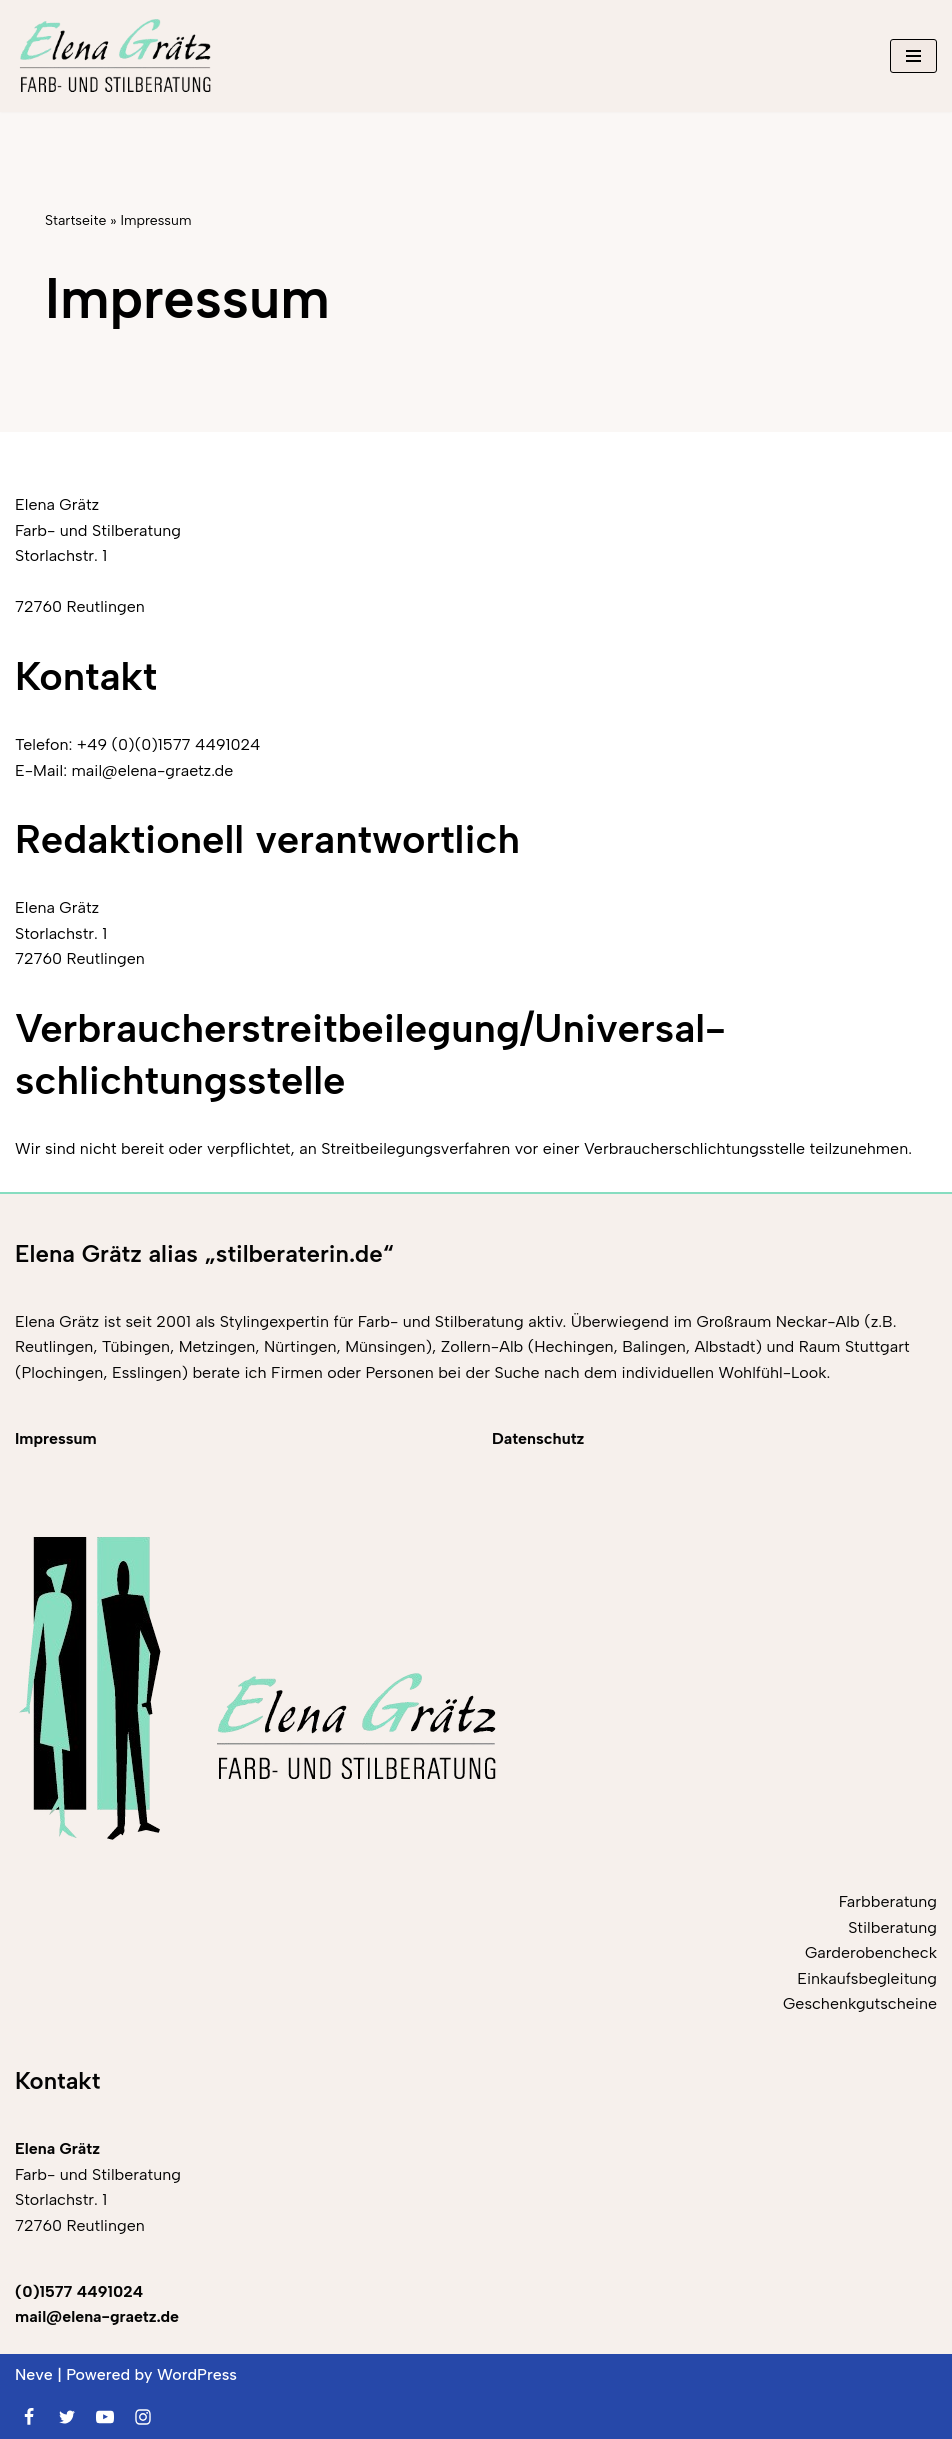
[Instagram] (143, 2417)
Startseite (75, 220)
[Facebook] (29, 2417)
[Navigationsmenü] (913, 56)
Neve (34, 2374)
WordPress (197, 2374)
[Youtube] (105, 2417)
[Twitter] (67, 2417)
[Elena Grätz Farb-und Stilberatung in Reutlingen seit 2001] (115, 56)
